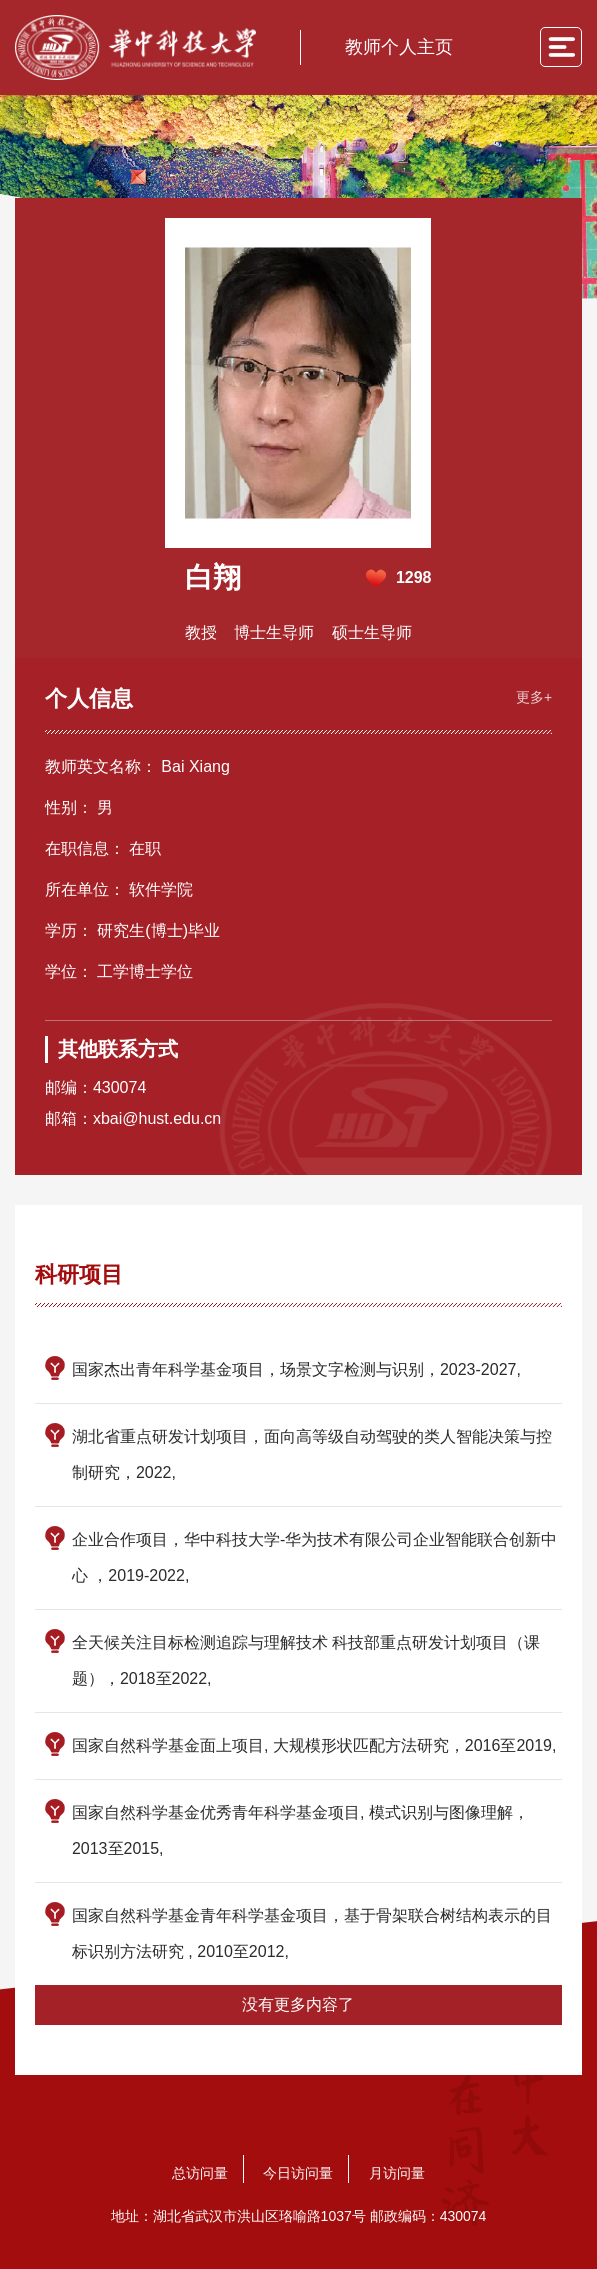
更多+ (534, 697)
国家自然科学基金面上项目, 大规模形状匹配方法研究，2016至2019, (314, 1745)
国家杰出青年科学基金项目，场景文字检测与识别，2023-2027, (296, 1369)
